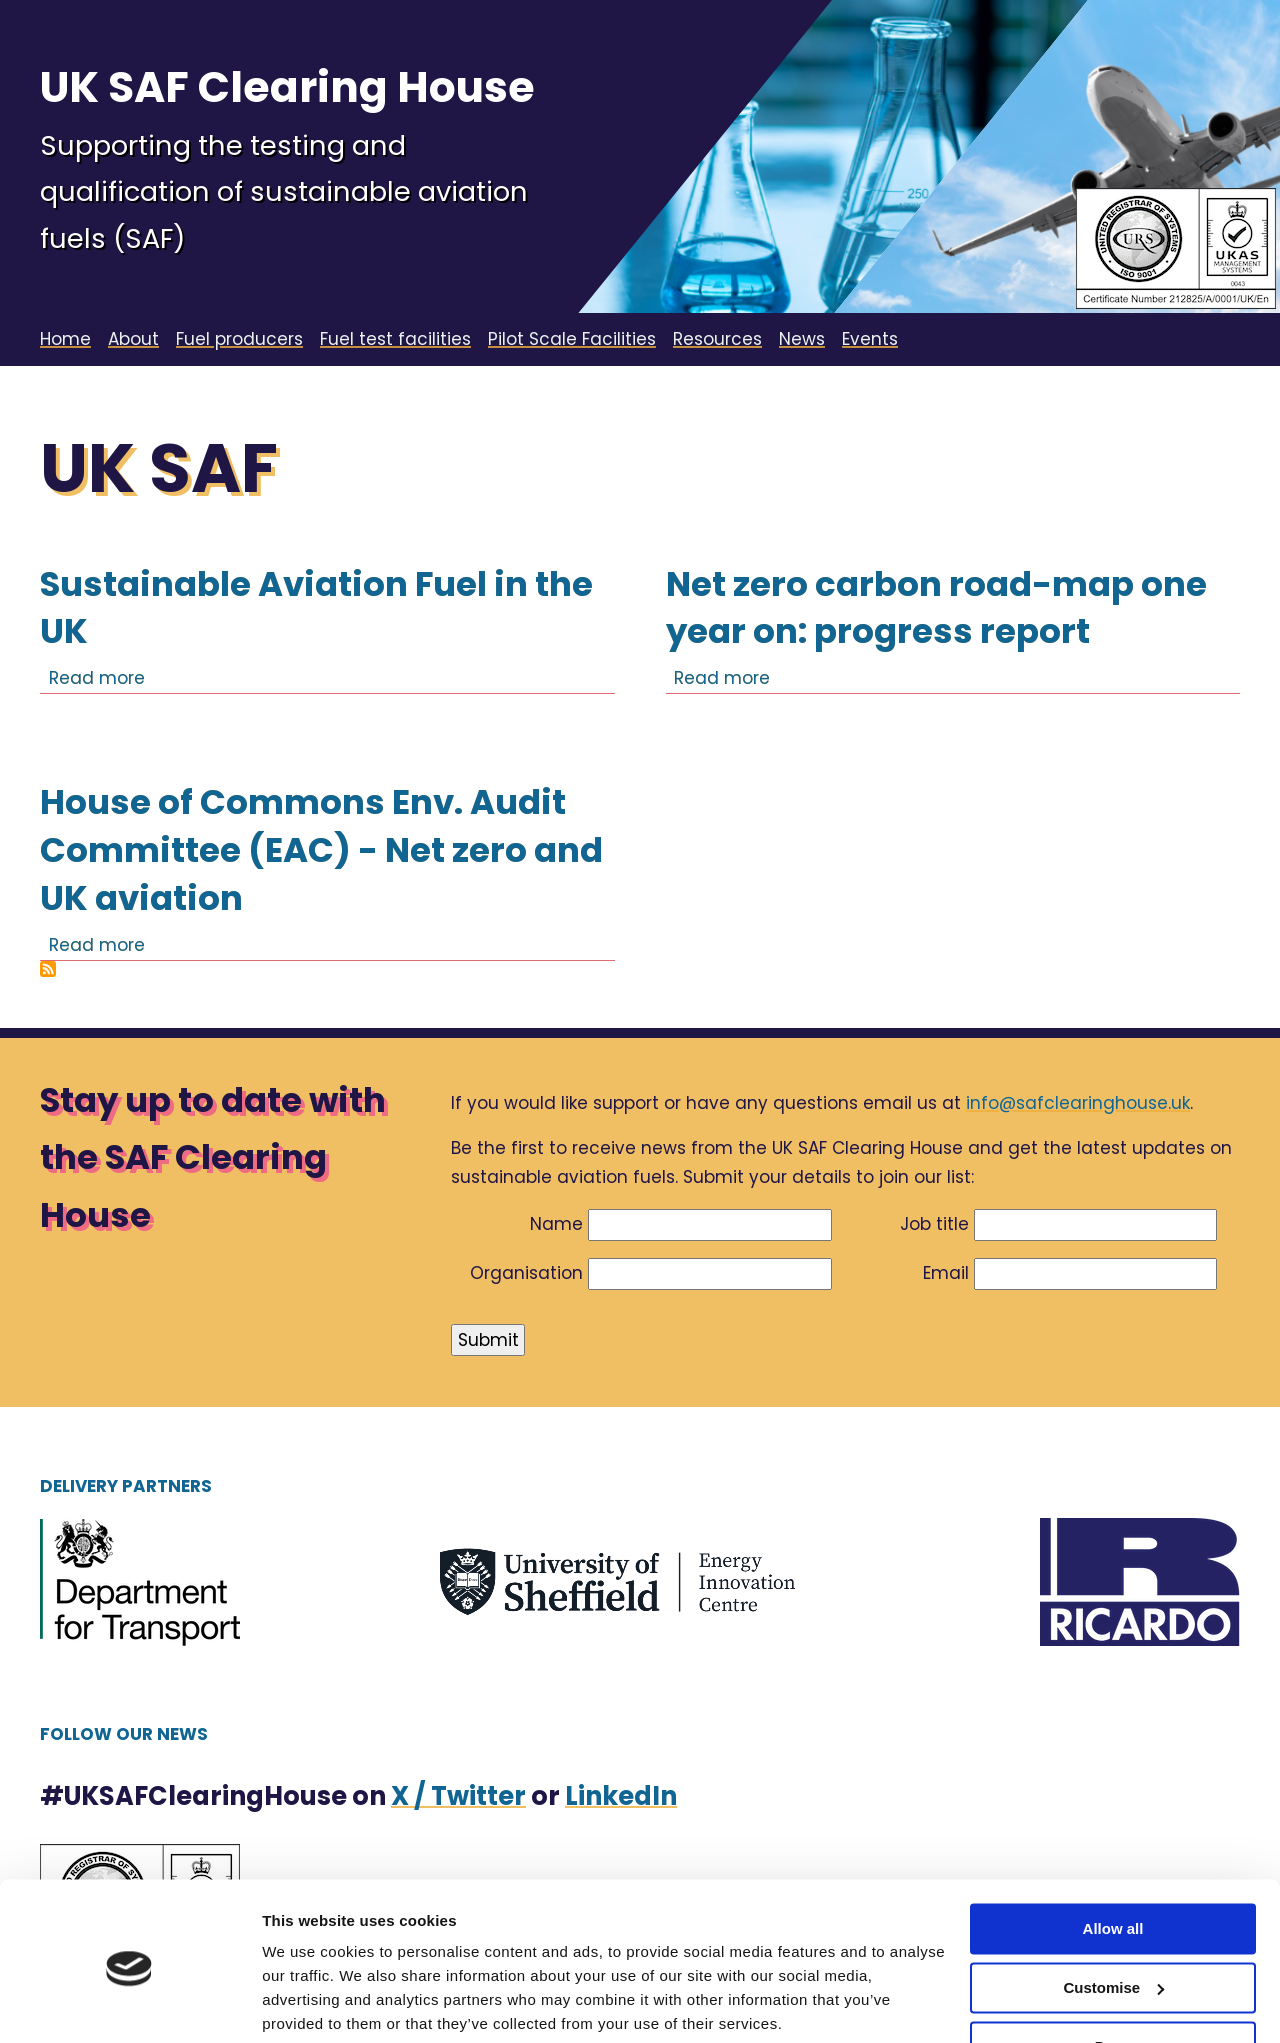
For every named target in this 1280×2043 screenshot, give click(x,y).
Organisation (526, 1273)
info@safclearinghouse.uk (1078, 1103)
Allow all (1113, 1853)
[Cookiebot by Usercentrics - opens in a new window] (129, 2004)
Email (946, 1273)
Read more (97, 678)
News (802, 339)
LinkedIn (621, 1796)
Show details (308, 2003)
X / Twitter (458, 1796)
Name (556, 1224)
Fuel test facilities (395, 339)
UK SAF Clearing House (287, 87)
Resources (717, 339)
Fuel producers (239, 339)
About (133, 339)
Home (65, 339)
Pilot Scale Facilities (572, 339)
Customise (1113, 1912)
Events (870, 339)
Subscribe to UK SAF (48, 969)
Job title (934, 1224)
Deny (1113, 1970)
